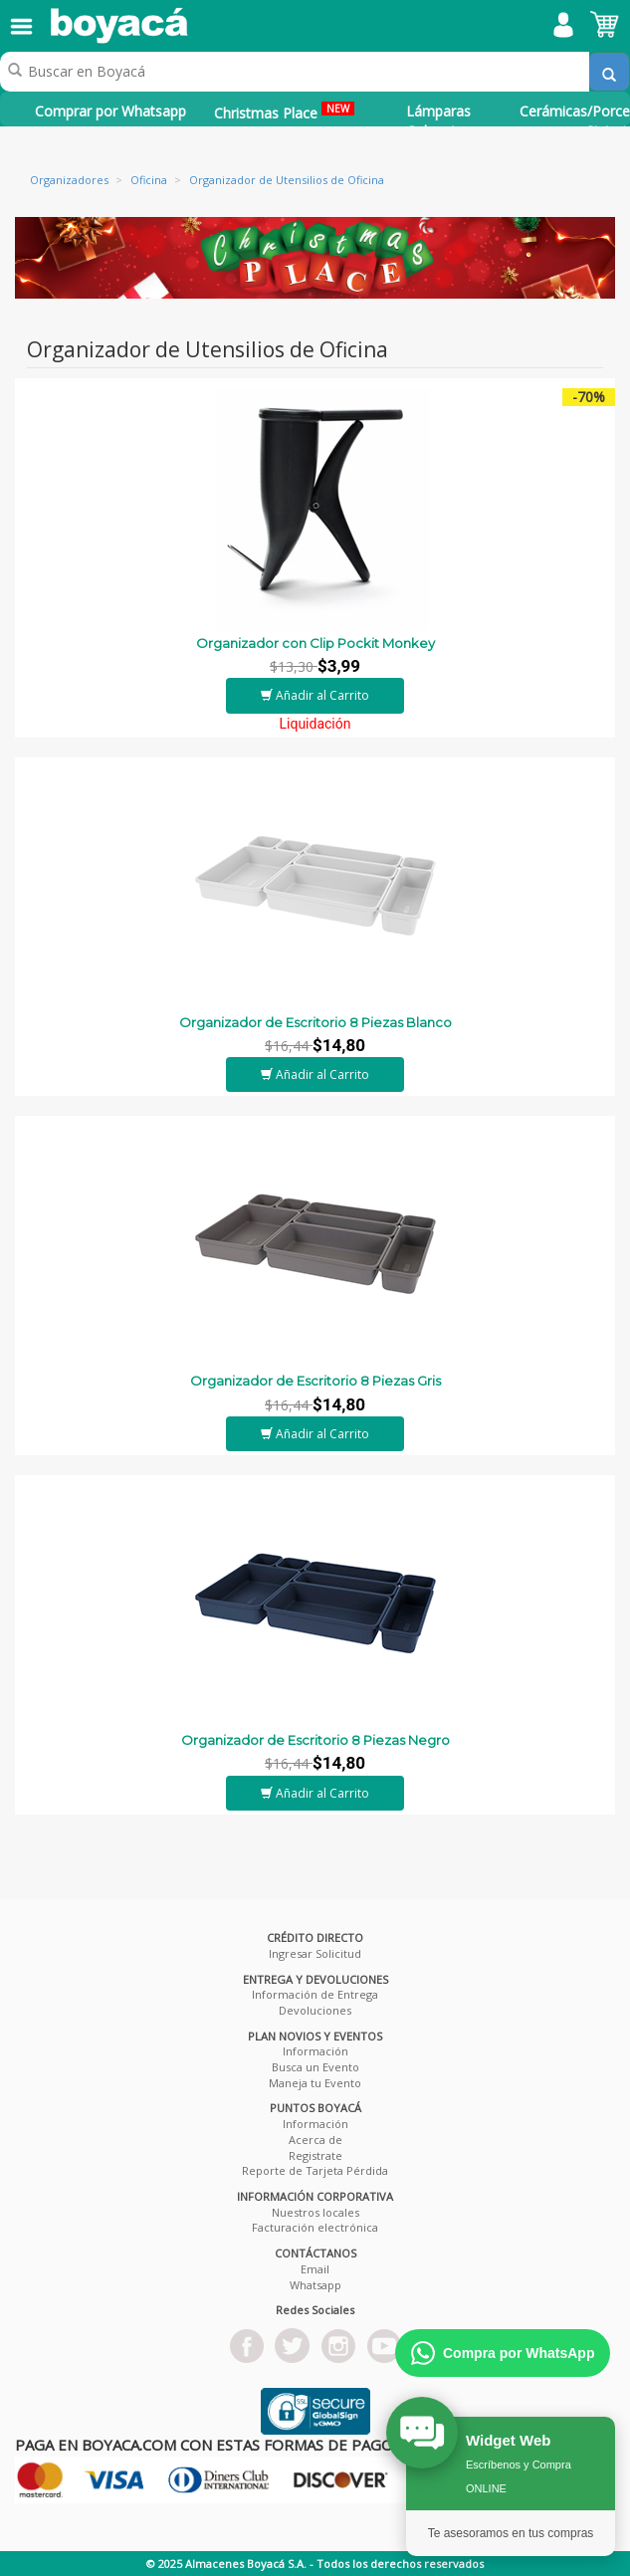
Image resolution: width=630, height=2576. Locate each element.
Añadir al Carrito (315, 695)
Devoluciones (315, 2010)
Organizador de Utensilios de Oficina (286, 179)
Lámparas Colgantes (438, 121)
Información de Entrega (315, 1994)
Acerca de (315, 2139)
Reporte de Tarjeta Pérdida (315, 2170)
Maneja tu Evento (315, 2082)
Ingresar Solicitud (315, 1953)
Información (315, 2050)
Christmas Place (284, 112)
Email (315, 2268)
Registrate (315, 2155)
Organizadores (69, 179)
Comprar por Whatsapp (110, 111)
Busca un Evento (315, 2066)
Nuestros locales (315, 2212)
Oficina (148, 179)
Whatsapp (315, 2284)
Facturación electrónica (315, 2227)
